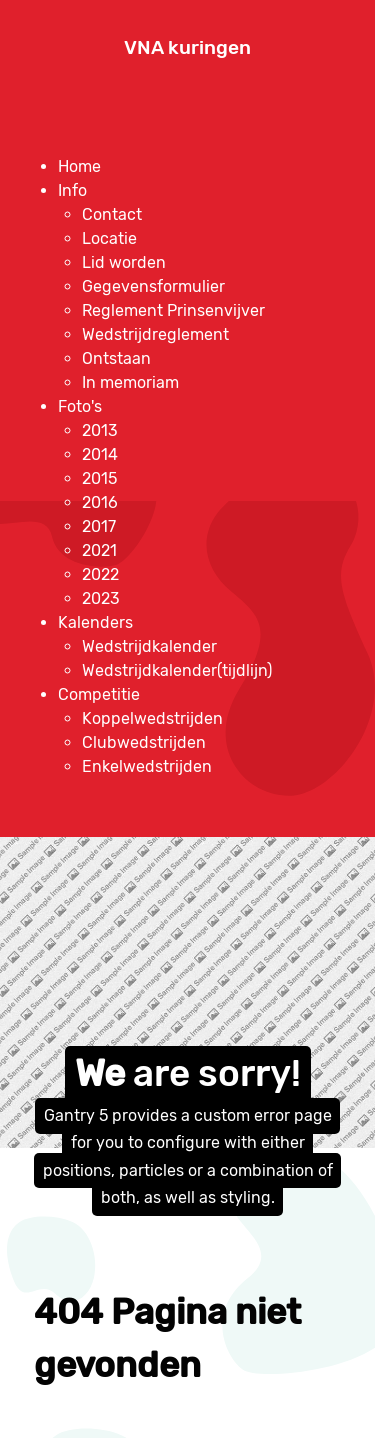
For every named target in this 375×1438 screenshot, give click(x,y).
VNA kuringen (187, 47)
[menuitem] (79, 166)
